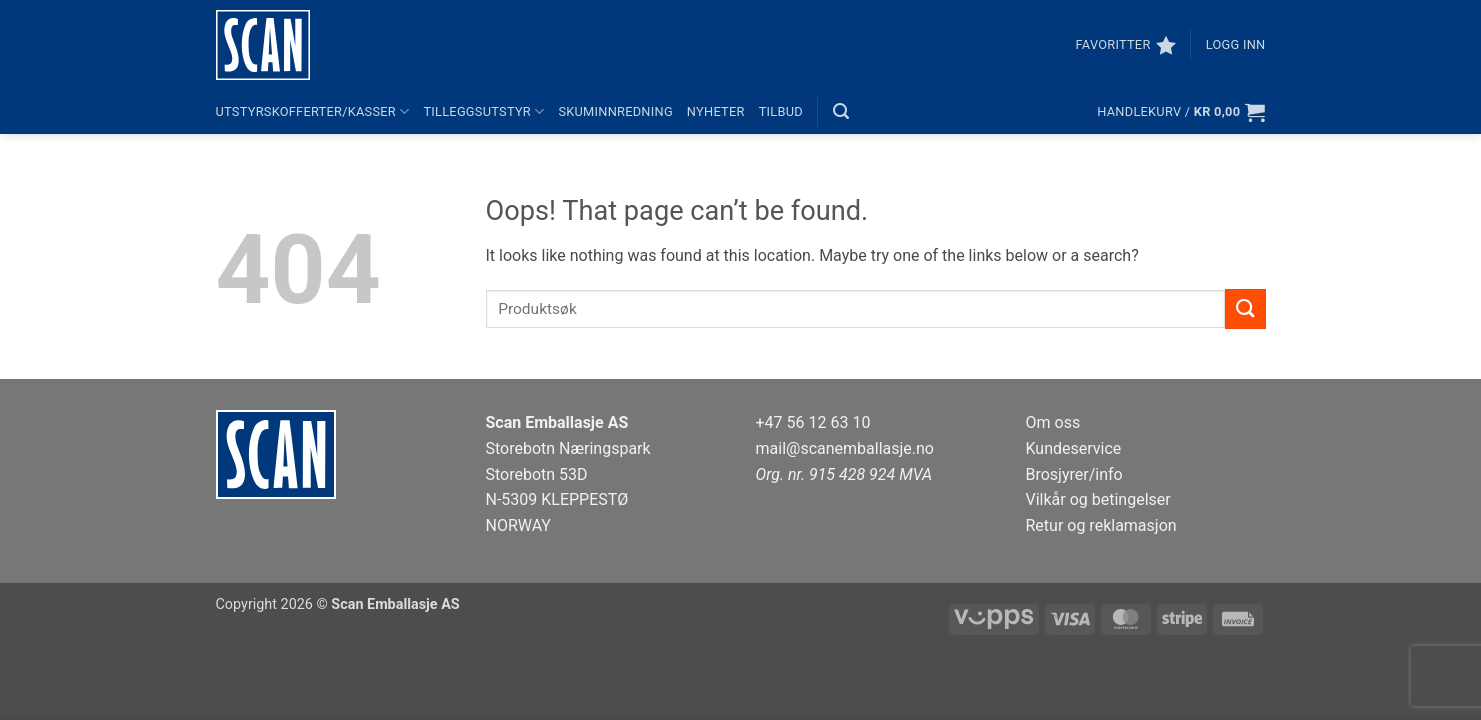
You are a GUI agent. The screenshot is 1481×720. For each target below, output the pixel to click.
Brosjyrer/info (1074, 474)
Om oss (1053, 422)
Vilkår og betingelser (1098, 499)
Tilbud (781, 111)
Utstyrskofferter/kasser (313, 111)
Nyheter (716, 111)
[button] (1236, 45)
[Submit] (1245, 308)
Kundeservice (1074, 448)
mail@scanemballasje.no (845, 448)
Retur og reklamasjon (1101, 525)
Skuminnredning (615, 111)
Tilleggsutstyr (483, 111)
